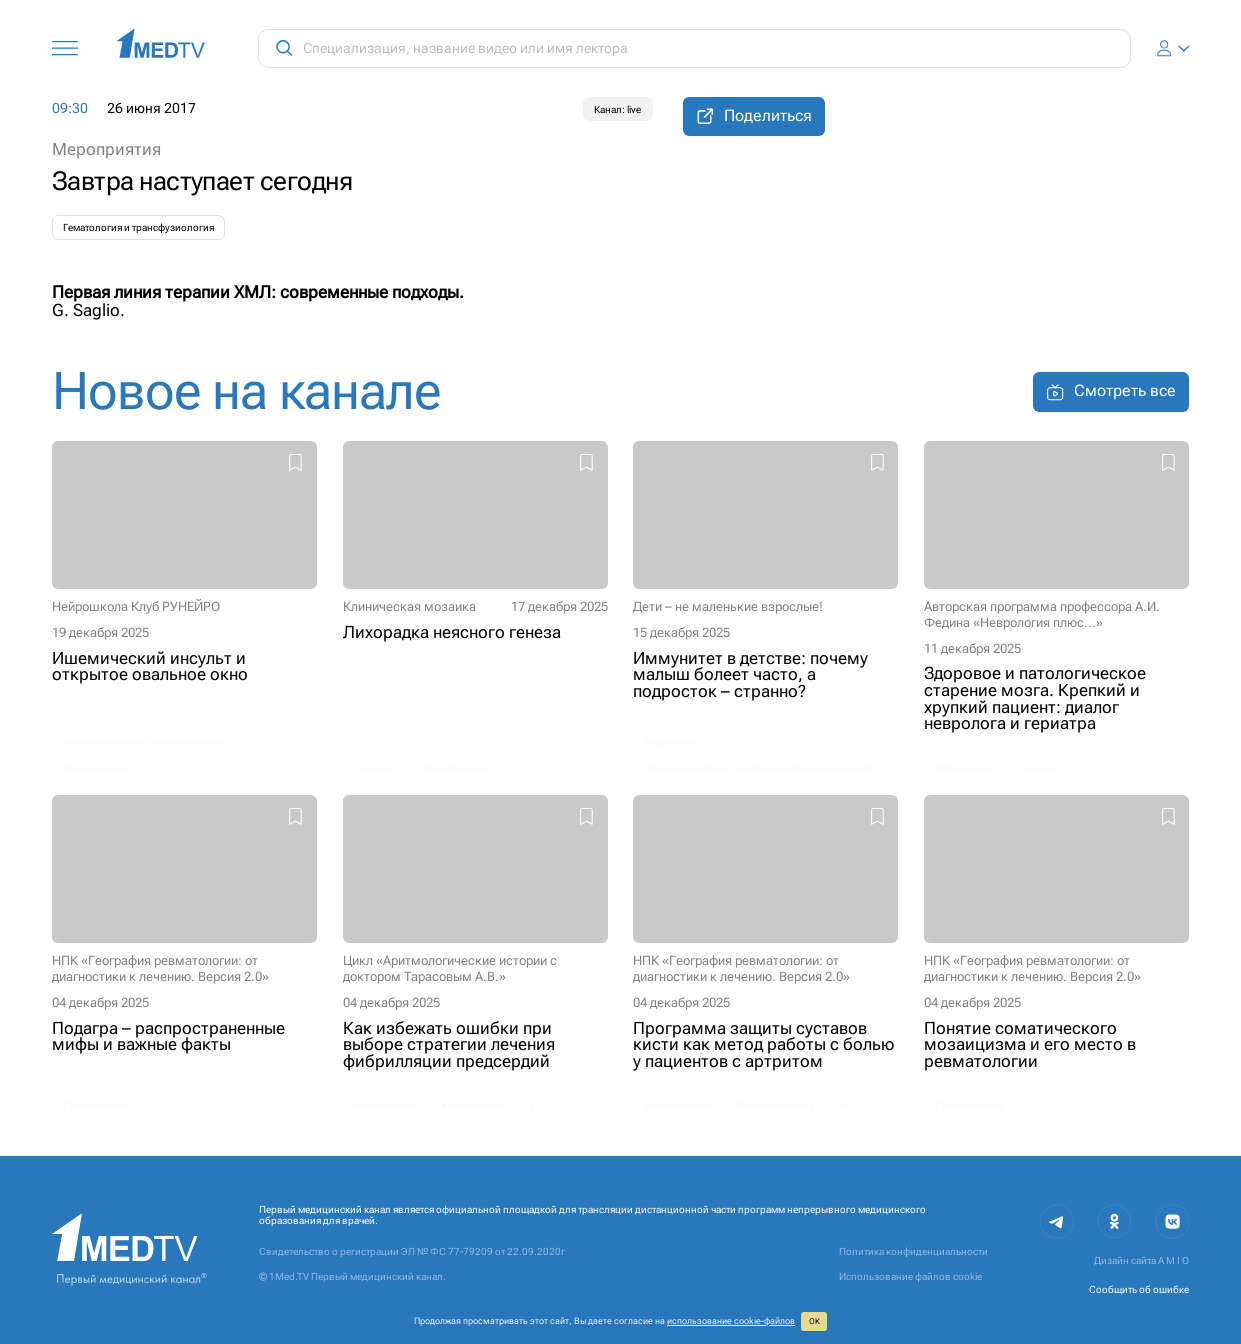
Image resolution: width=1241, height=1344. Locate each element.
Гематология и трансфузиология (138, 227)
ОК (814, 1321)
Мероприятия (106, 149)
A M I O (1173, 1260)
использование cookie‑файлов (731, 1321)
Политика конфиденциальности (913, 1251)
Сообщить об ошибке (1139, 1289)
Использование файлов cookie (910, 1276)
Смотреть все (1111, 391)
